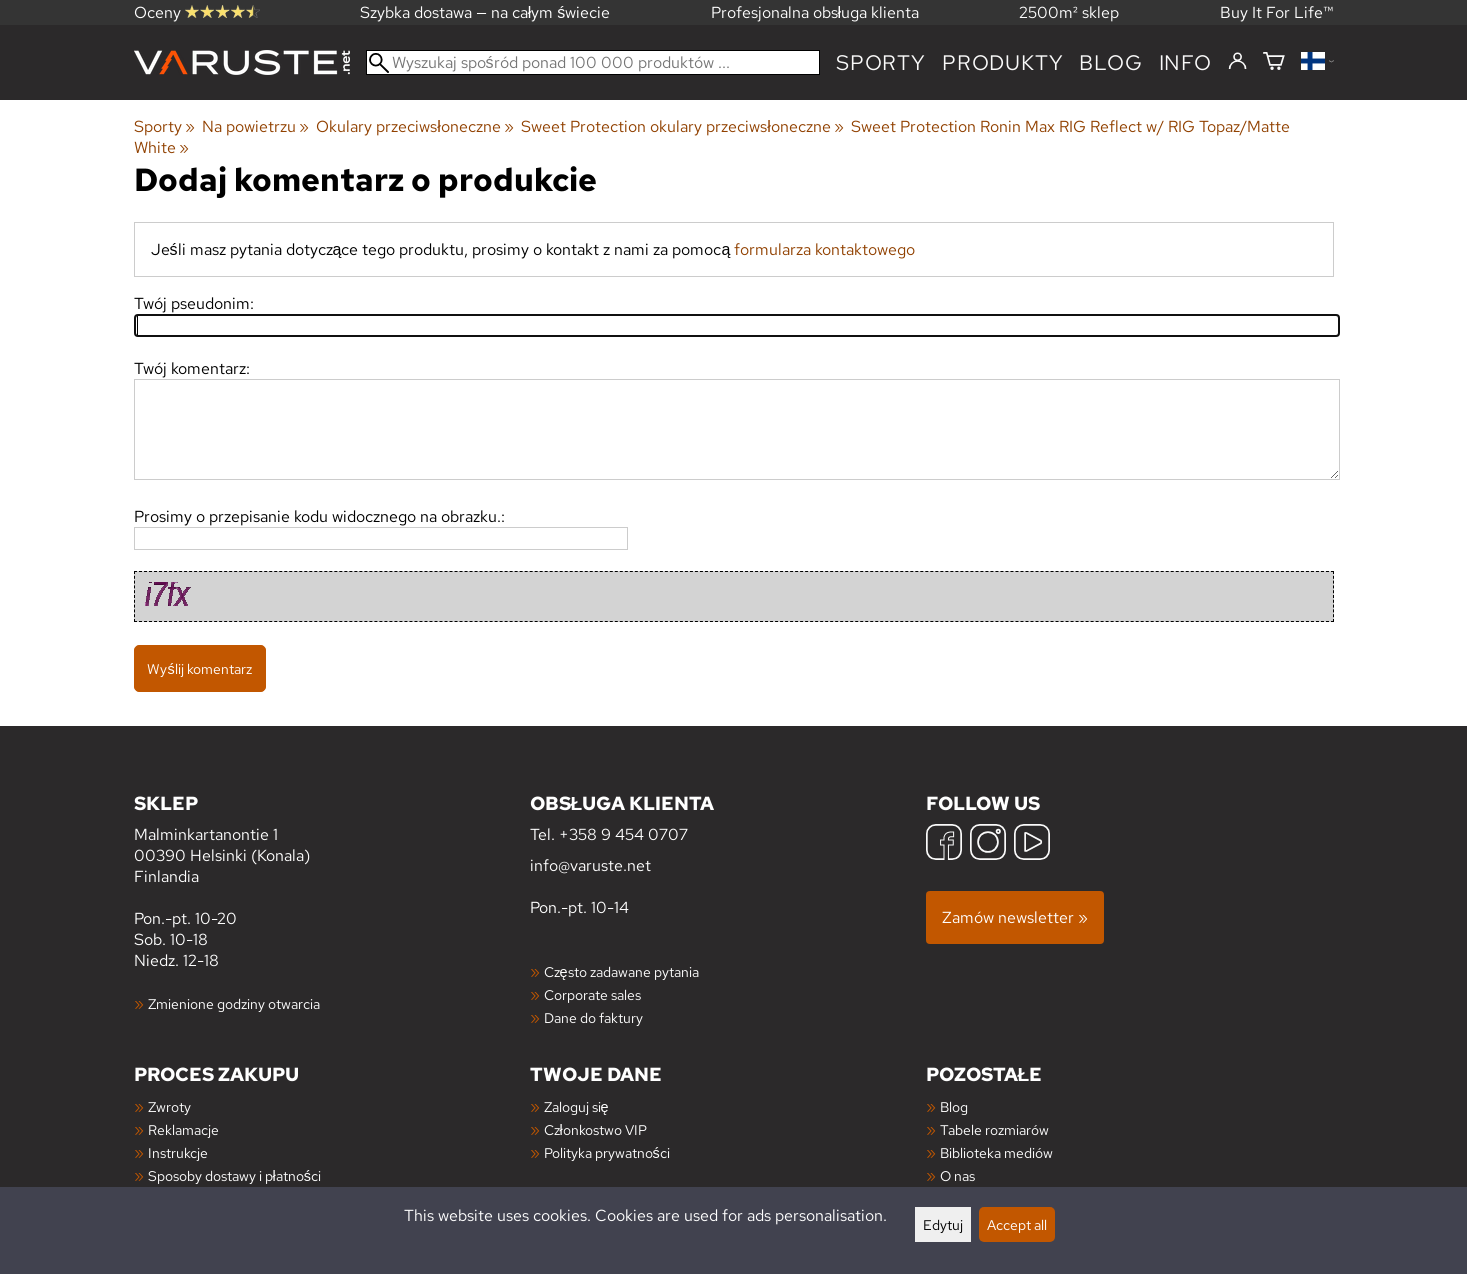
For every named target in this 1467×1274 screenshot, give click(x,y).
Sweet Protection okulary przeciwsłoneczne (682, 126)
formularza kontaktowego (824, 249)
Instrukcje (178, 1152)
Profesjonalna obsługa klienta (815, 12)
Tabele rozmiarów (994, 1129)
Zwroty (169, 1106)
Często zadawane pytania (621, 971)
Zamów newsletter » (1015, 917)
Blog (954, 1106)
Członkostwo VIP (595, 1129)
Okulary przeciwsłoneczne (415, 126)
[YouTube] (1032, 844)
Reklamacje (183, 1129)
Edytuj (943, 1224)
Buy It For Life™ (1277, 12)
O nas (957, 1175)
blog (1110, 62)
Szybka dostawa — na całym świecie (485, 12)
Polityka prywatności (607, 1152)
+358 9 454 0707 (623, 834)
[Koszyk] (1274, 62)
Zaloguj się (576, 1106)
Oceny (197, 12)
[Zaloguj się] (1237, 62)
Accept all (1017, 1224)
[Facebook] (944, 844)
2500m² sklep (1069, 12)
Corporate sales (592, 994)
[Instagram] (988, 844)
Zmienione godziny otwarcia (234, 1003)
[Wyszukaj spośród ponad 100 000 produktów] (593, 62)
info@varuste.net (590, 865)
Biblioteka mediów (996, 1152)
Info (1185, 62)
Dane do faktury (593, 1017)
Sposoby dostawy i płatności (234, 1175)
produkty (1002, 62)
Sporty (881, 62)
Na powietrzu (255, 126)
